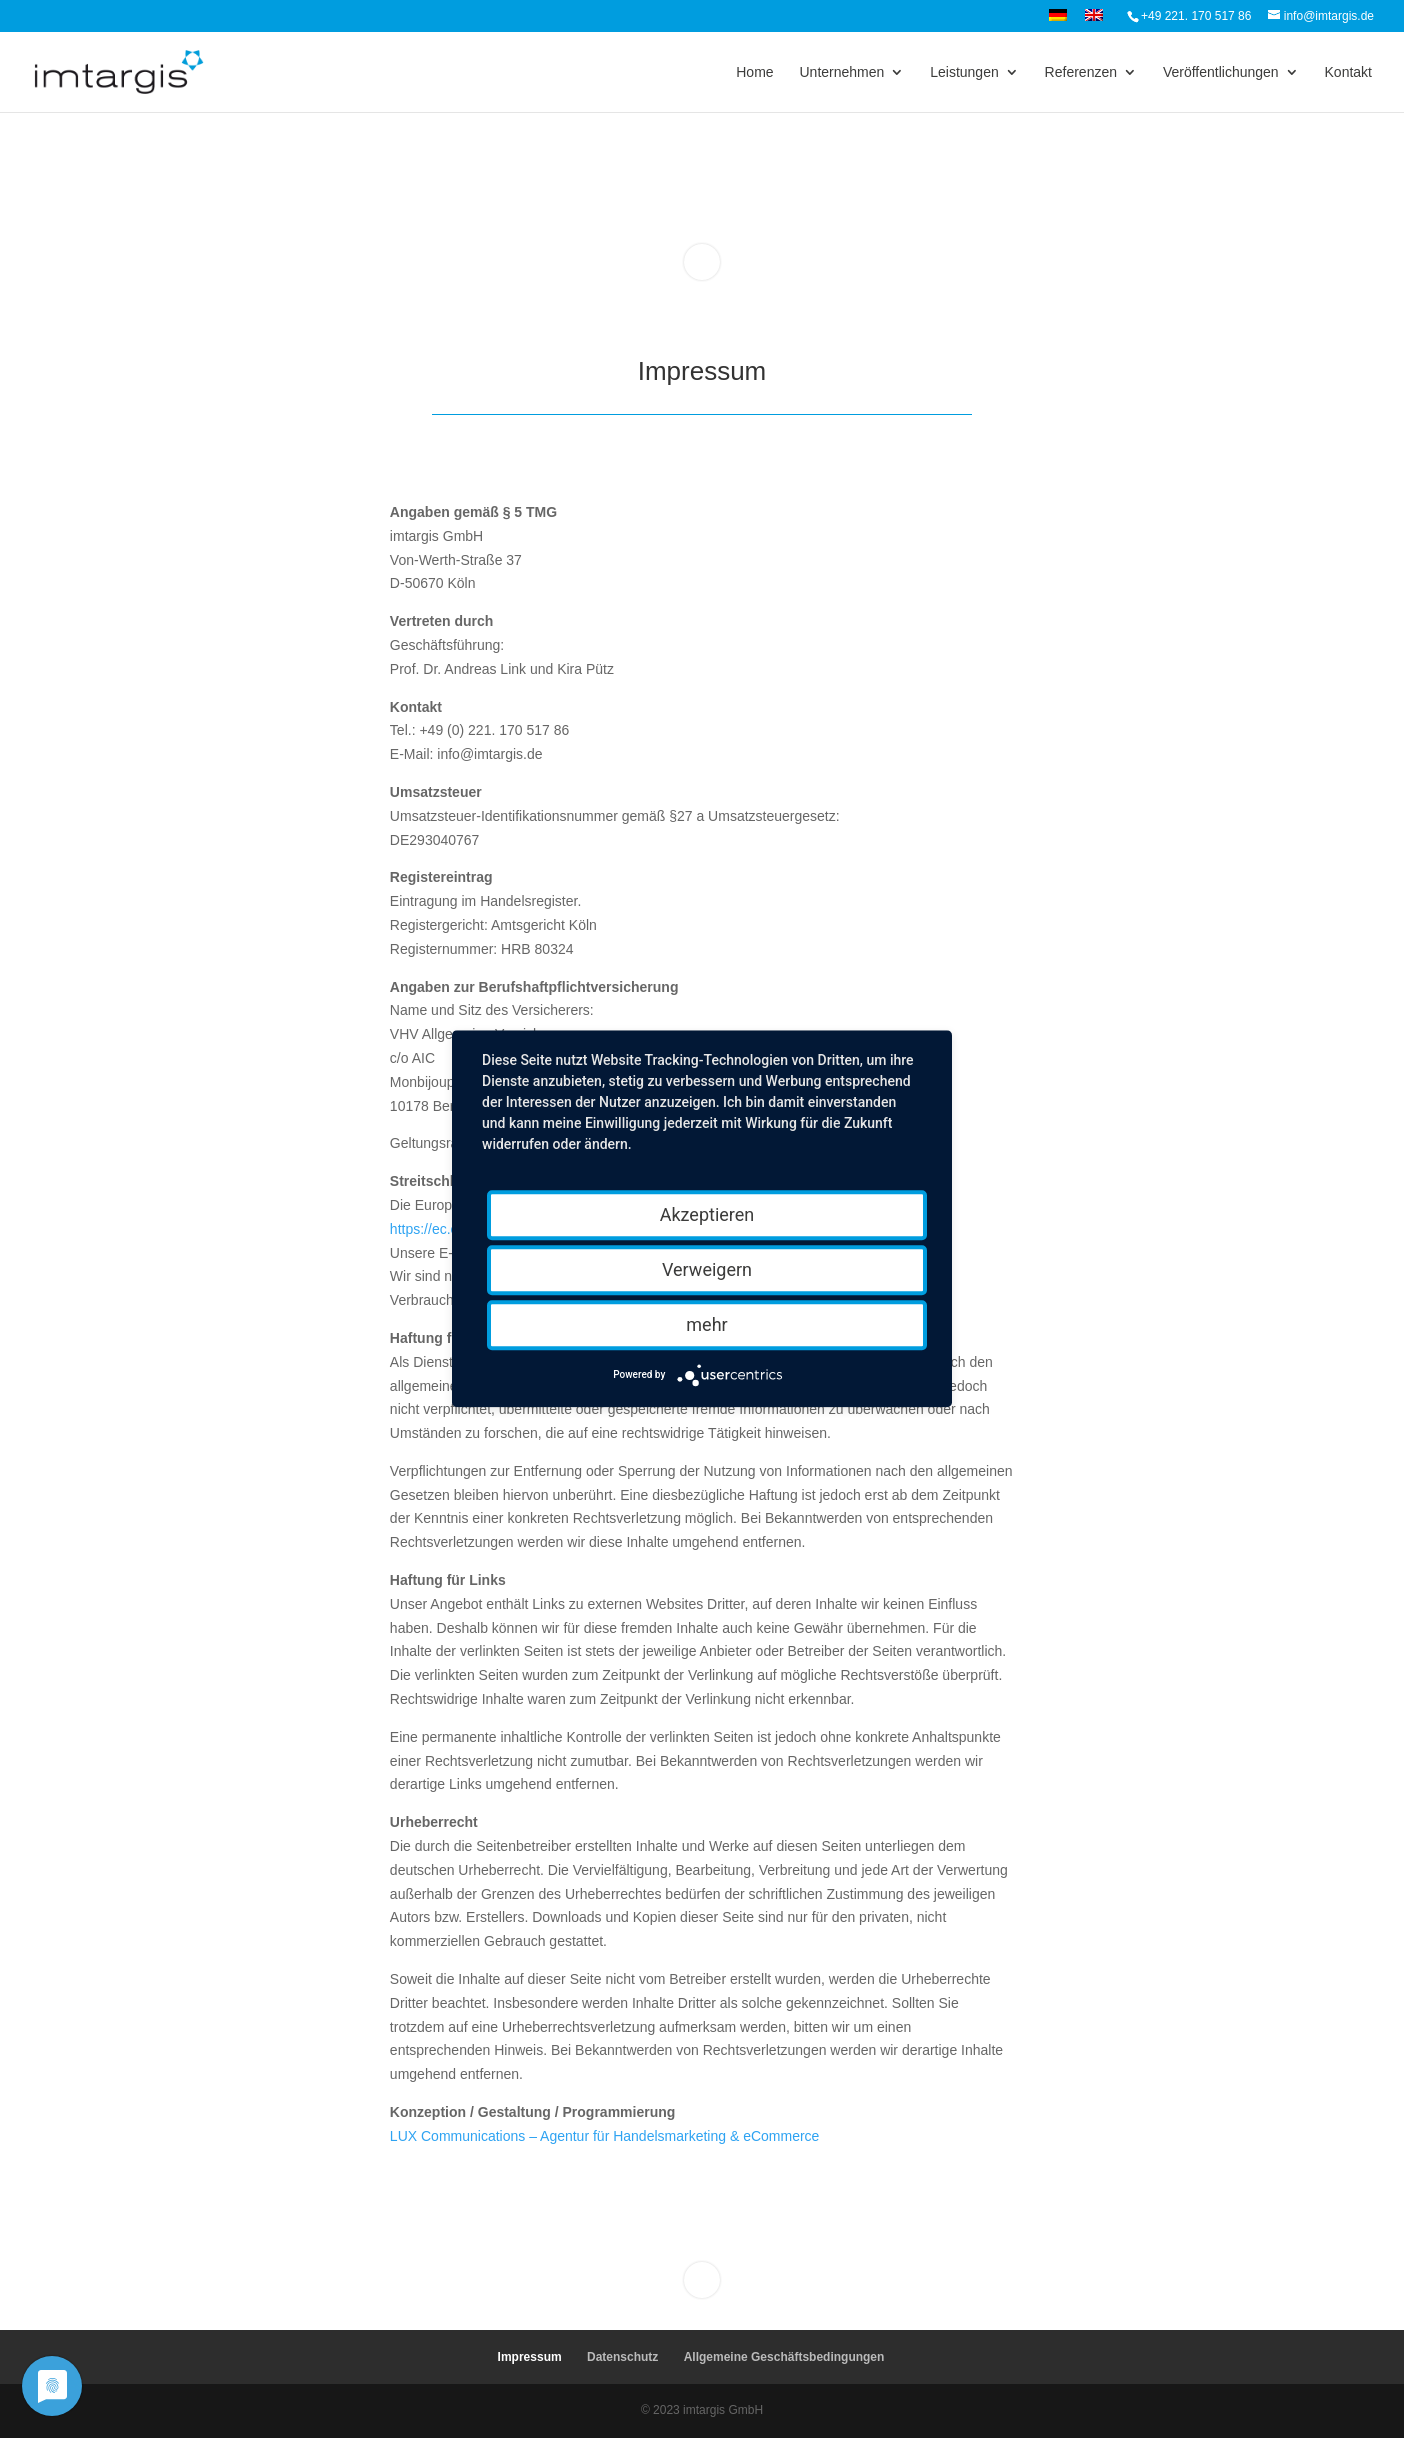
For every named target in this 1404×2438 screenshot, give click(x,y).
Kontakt (1348, 72)
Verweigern (707, 1269)
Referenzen (1081, 72)
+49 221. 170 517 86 (1196, 16)
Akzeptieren (707, 1214)
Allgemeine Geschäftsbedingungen (784, 2357)
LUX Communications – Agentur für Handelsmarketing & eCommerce (605, 2136)
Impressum (530, 2357)
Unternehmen (841, 72)
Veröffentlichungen (1221, 72)
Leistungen (964, 72)
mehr (706, 1324)
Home (754, 72)
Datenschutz (622, 2357)
